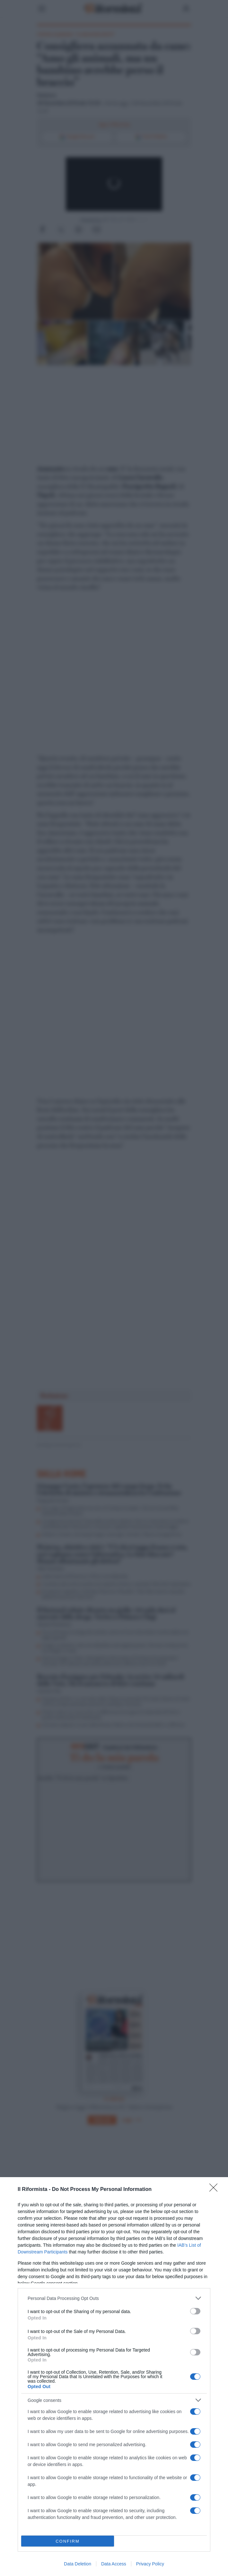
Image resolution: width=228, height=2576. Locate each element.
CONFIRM (68, 2541)
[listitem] (114, 2298)
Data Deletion (77, 2563)
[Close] (215, 2190)
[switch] (195, 2311)
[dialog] (114, 2376)
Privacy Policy (150, 2563)
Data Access (113, 2563)
